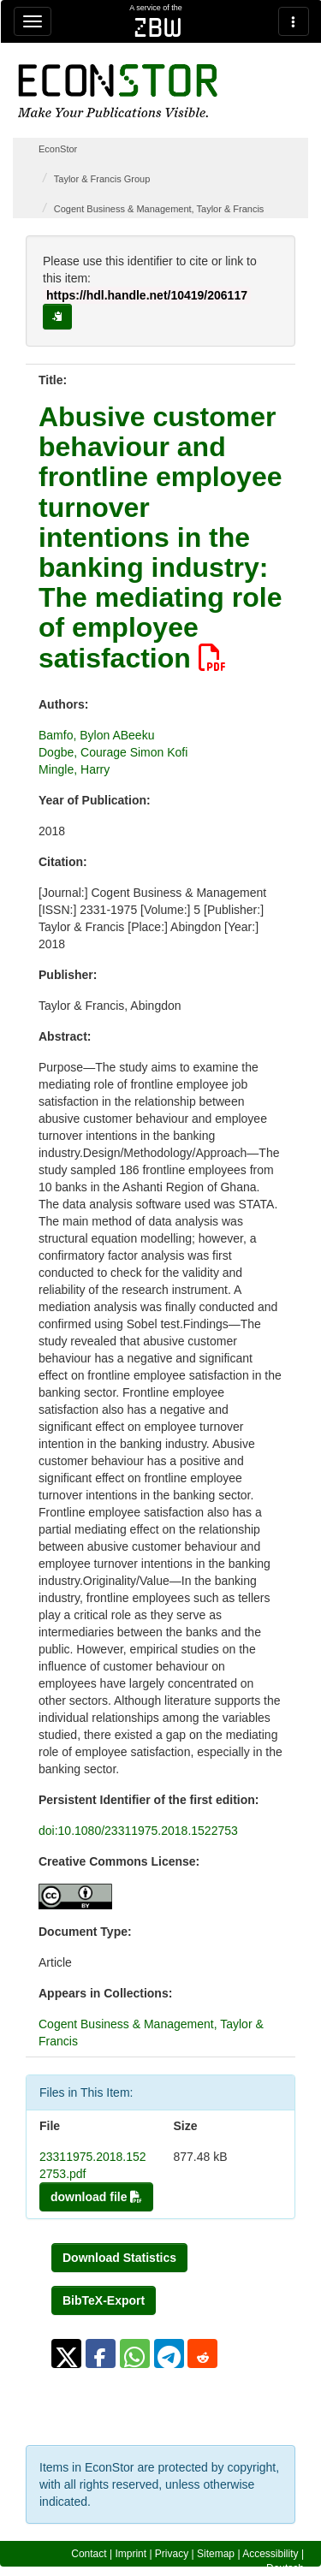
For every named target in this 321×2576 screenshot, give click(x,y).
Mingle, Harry (74, 769)
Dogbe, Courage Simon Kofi (113, 752)
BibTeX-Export (103, 2300)
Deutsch (285, 2568)
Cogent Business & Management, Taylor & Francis (159, 209)
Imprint (130, 2554)
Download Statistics (119, 2257)
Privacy (171, 2554)
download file (96, 2197)
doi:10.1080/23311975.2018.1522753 (138, 1830)
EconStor (58, 149)
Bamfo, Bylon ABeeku (96, 735)
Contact (88, 2554)
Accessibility (270, 2554)
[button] (66, 2353)
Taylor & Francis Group (102, 179)
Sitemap (216, 2554)
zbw (158, 27)
